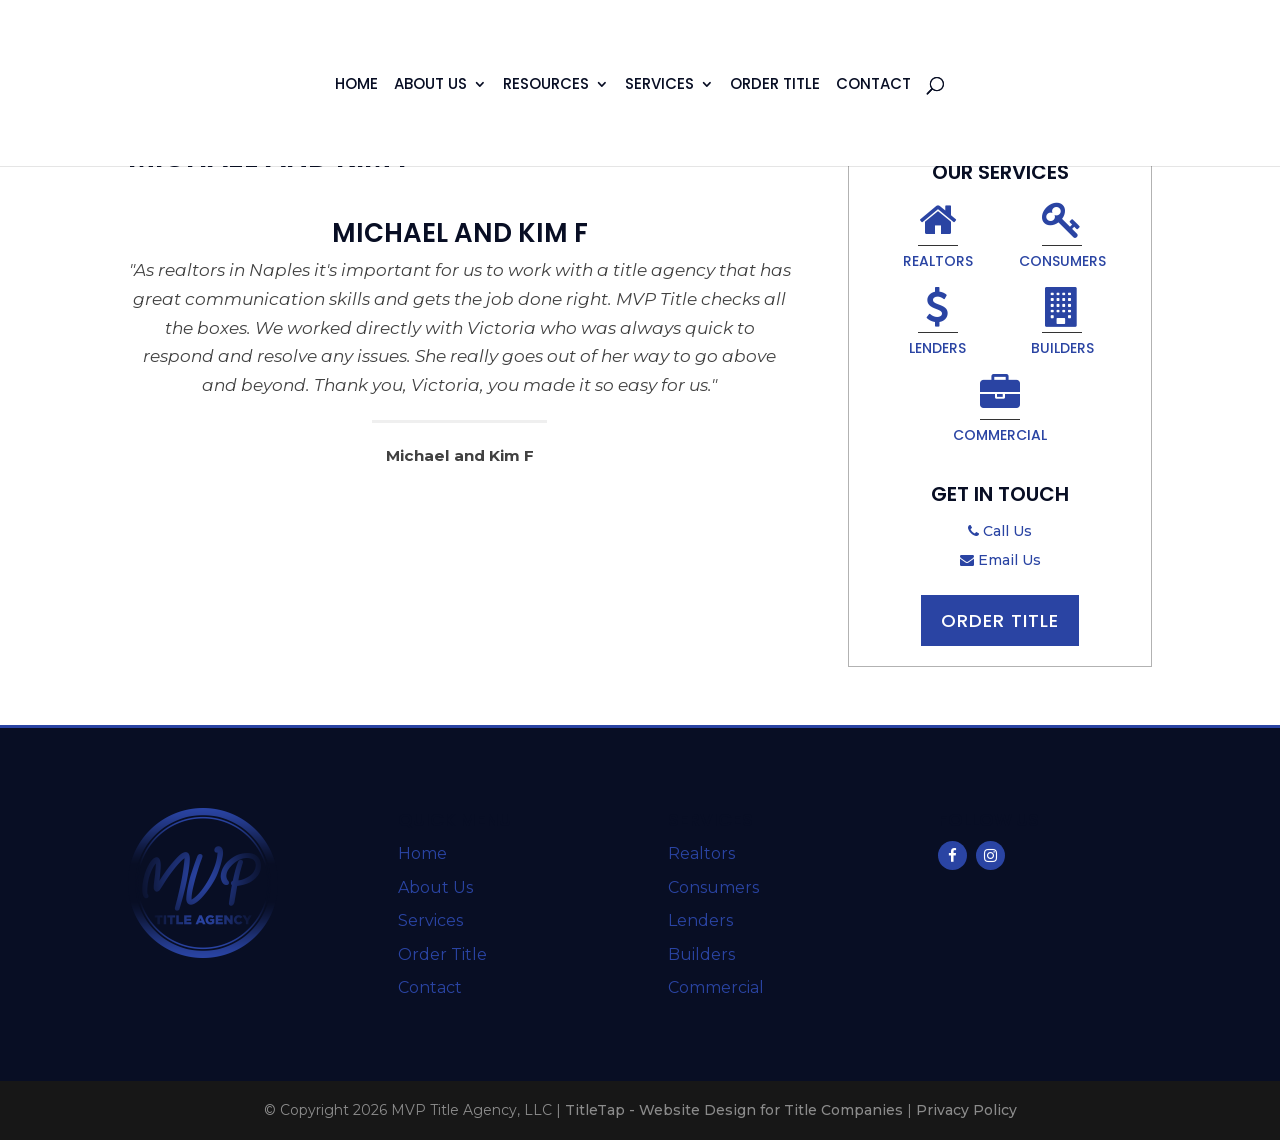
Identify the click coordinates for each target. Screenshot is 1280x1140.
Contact (873, 85)
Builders (1062, 325)
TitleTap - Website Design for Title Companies (734, 1110)
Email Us (1000, 560)
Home (356, 85)
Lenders (937, 325)
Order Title (775, 85)
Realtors (938, 238)
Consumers (1062, 238)
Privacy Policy (966, 1110)
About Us (430, 85)
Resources (546, 85)
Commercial (1000, 412)
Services (659, 85)
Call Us (1000, 531)
